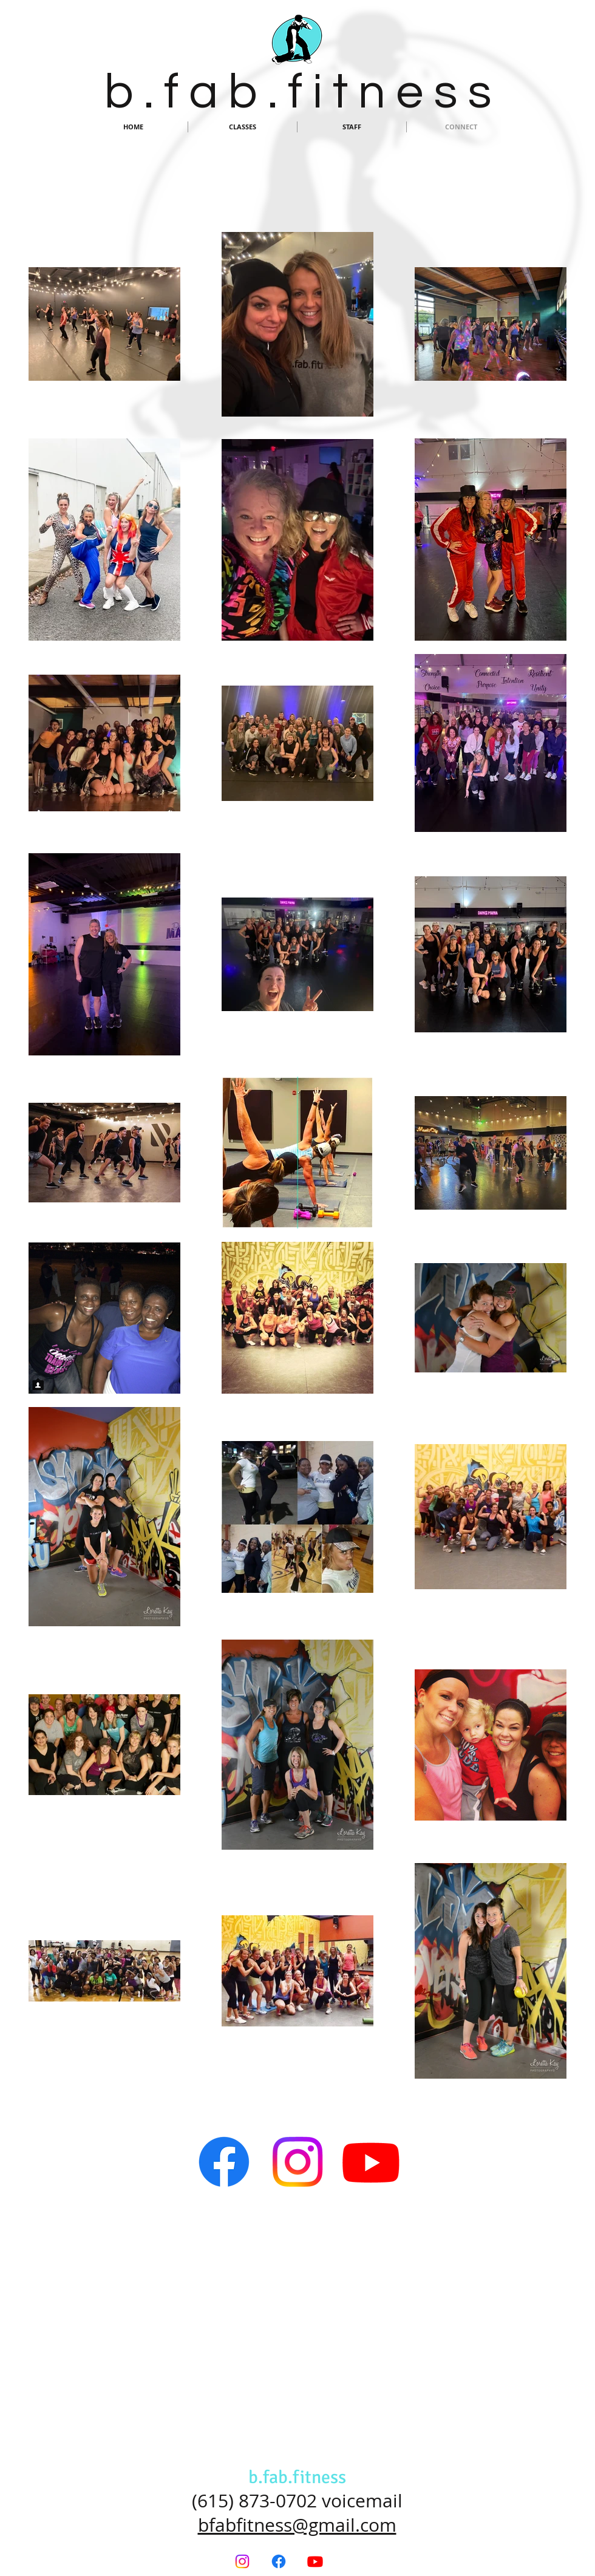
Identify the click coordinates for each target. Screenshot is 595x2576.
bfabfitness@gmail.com (297, 2525)
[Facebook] (224, 2161)
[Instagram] (297, 2161)
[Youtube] (371, 2161)
